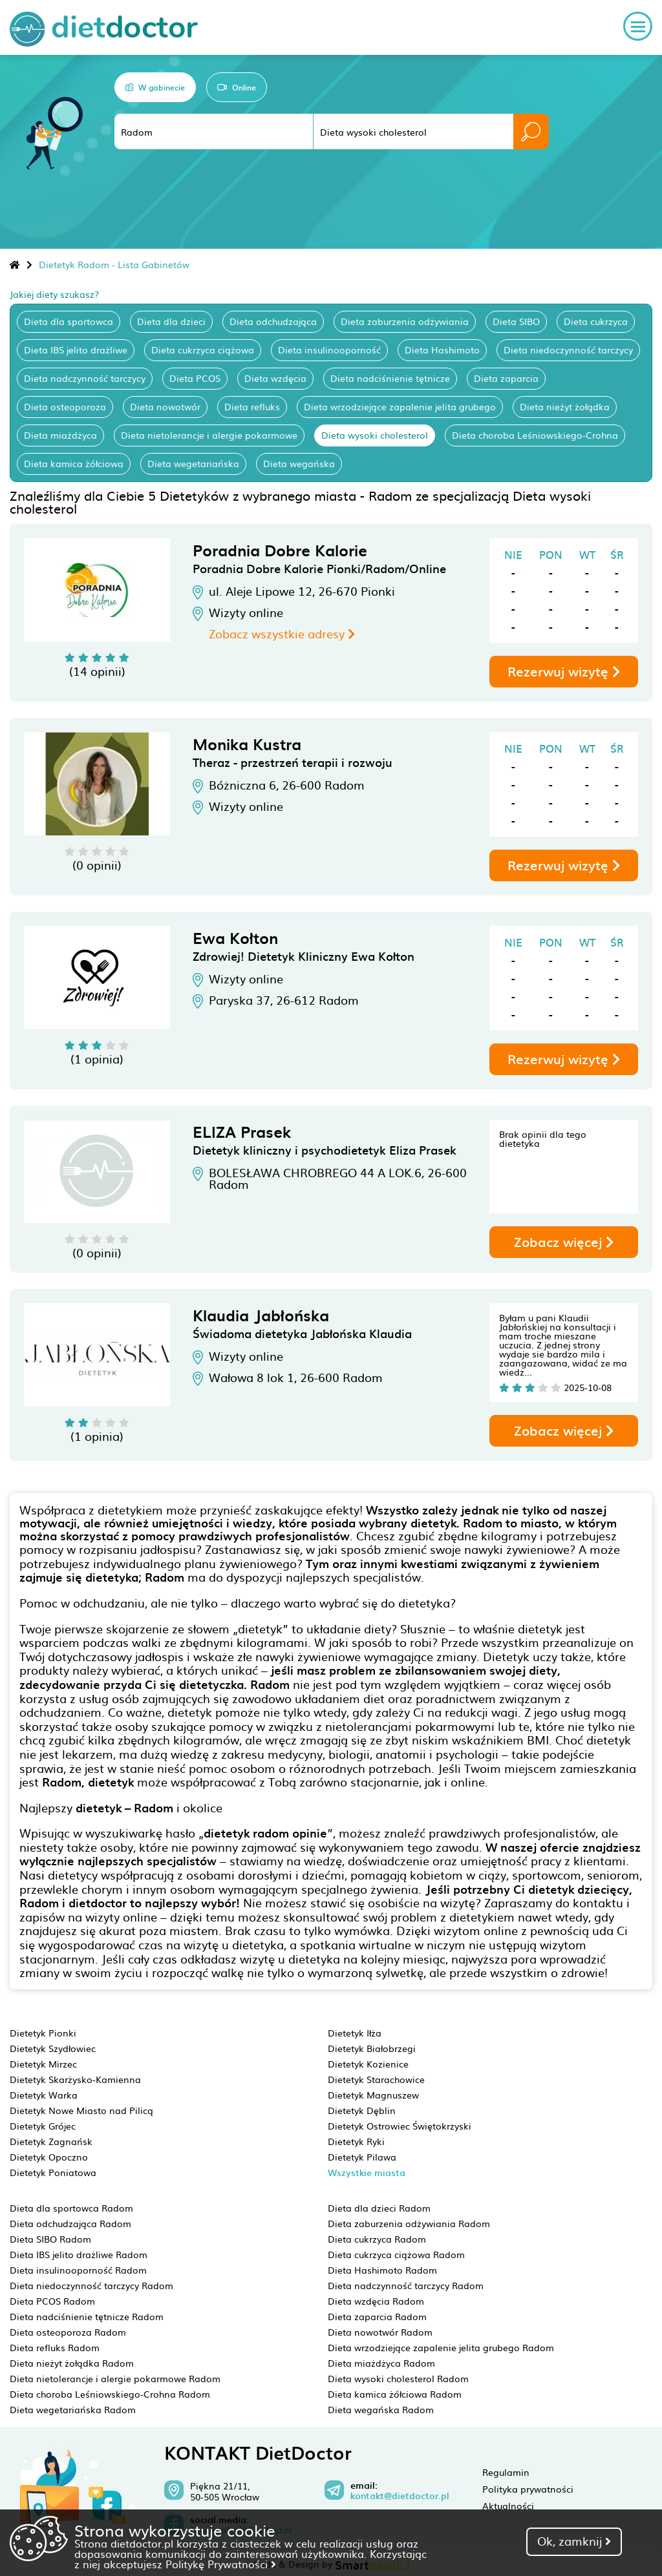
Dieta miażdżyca (60, 434)
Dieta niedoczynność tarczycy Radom (91, 2285)
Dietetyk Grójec (43, 2125)
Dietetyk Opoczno (49, 2156)
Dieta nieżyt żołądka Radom (72, 2362)
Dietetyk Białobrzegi (372, 2048)
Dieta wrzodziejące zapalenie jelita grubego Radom (441, 2347)
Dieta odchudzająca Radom (70, 2223)
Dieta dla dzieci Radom (379, 2207)
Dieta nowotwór (165, 406)
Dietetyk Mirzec (43, 2063)
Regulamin (505, 2472)
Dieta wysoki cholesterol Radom (398, 2378)
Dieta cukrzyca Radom (377, 2238)
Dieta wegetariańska (193, 463)
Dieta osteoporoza (65, 406)
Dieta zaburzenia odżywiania (405, 321)
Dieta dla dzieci (171, 321)
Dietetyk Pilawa (362, 2156)
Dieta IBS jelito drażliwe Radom (78, 2254)
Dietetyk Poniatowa (53, 2172)
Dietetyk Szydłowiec (53, 2048)
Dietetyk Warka (44, 2094)
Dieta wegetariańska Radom (73, 2409)
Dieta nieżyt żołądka (565, 406)
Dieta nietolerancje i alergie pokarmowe (209, 434)
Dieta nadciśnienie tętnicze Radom (87, 2316)
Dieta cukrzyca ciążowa (202, 349)
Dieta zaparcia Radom (377, 2316)
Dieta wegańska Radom (381, 2409)
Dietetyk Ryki (356, 2141)
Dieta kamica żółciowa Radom (395, 2393)
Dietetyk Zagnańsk (51, 2141)
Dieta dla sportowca (68, 321)
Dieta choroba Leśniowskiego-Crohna (535, 434)
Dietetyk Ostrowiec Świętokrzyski (399, 2125)
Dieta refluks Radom (55, 2347)
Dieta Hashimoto (442, 349)
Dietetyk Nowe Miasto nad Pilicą (81, 2110)
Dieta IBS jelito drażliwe (75, 349)
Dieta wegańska (299, 463)
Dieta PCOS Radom (52, 2300)
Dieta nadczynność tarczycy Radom (406, 2285)
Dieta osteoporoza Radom (68, 2331)
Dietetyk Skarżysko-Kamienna (75, 2079)
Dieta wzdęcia (275, 378)
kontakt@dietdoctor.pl (399, 2495)
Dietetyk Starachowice (376, 2079)
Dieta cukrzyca (596, 321)
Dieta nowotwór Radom (380, 2331)
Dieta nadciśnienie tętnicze (390, 378)
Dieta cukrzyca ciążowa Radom (396, 2254)
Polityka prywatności (527, 2488)
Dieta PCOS (194, 378)
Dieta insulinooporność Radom (78, 2269)
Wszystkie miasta (366, 2172)
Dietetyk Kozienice (368, 2063)
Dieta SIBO (516, 321)
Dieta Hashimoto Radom (382, 2269)
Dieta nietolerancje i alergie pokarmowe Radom (115, 2378)
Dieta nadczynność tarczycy (84, 378)
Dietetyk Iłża (354, 2032)
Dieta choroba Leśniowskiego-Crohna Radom (110, 2393)
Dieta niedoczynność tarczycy (568, 349)
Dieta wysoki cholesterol (374, 434)
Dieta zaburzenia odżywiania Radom (409, 2223)
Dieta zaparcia (506, 378)
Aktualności (508, 2505)
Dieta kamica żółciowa (73, 463)
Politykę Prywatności (221, 2563)
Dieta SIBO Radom (50, 2238)
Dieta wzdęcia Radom (376, 2300)
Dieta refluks (252, 406)
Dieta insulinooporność (329, 349)
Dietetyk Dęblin (362, 2110)
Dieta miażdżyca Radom (381, 2362)
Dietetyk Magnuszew (373, 2094)
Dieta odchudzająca (273, 321)
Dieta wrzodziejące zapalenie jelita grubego (400, 406)
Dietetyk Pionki (43, 2032)
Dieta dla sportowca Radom (71, 2207)
